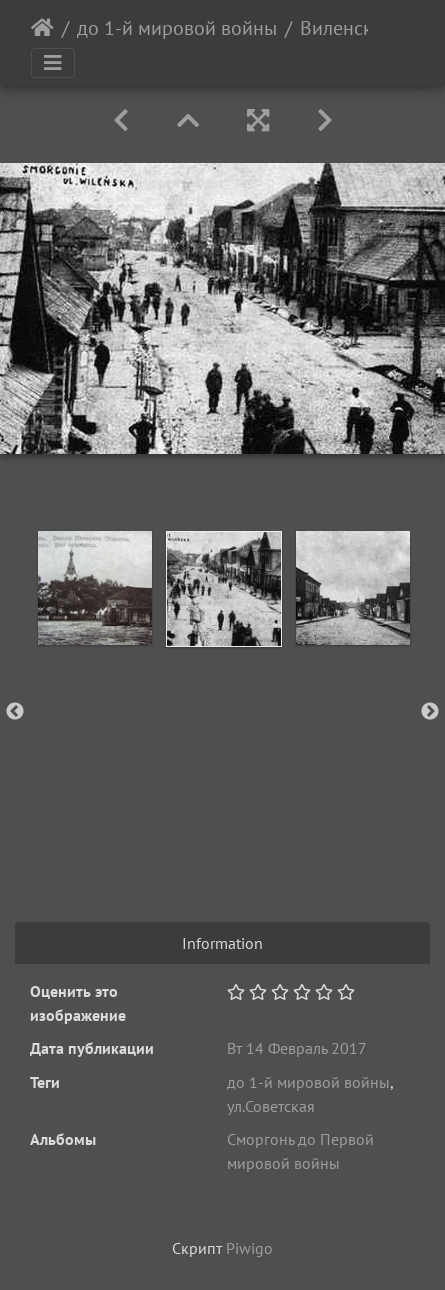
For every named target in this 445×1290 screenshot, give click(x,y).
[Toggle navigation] (53, 63)
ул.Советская (271, 1106)
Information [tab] (222, 943)
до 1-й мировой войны (177, 28)
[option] (94, 588)
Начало (42, 28)
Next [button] (430, 712)
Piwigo (249, 1248)
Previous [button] (15, 712)
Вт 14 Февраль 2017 (297, 1048)
